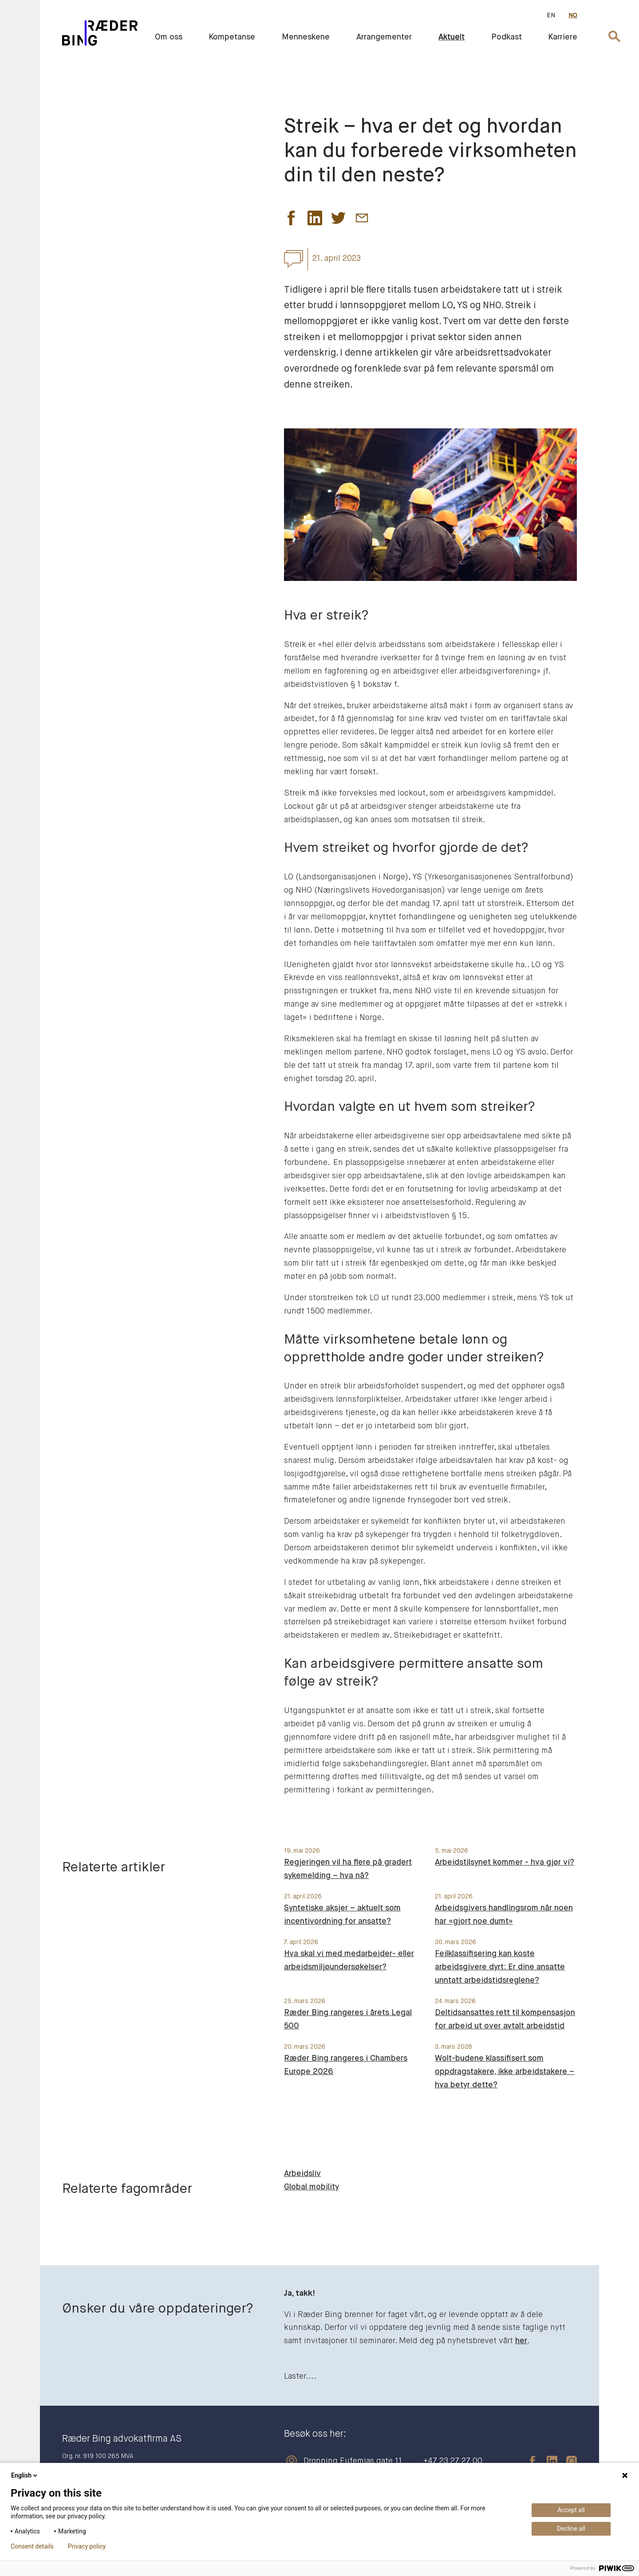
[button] (291, 220)
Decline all (571, 2528)
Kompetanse (232, 37)
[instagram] (567, 2461)
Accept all (571, 2509)
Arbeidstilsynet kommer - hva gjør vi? (504, 1862)
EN (551, 15)
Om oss (168, 37)
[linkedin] (547, 2461)
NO (572, 15)
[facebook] (528, 2461)
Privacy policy (87, 2546)
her (521, 2341)
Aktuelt (451, 37)
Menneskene (306, 37)
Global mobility (311, 2187)
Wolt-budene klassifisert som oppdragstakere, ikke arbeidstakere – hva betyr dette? (504, 2072)
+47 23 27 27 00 (452, 2461)
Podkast (506, 37)
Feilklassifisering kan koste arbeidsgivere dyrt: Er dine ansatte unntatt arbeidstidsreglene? (500, 1967)
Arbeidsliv (302, 2174)
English (25, 2475)
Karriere (562, 37)
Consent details (32, 2546)
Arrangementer (384, 37)
